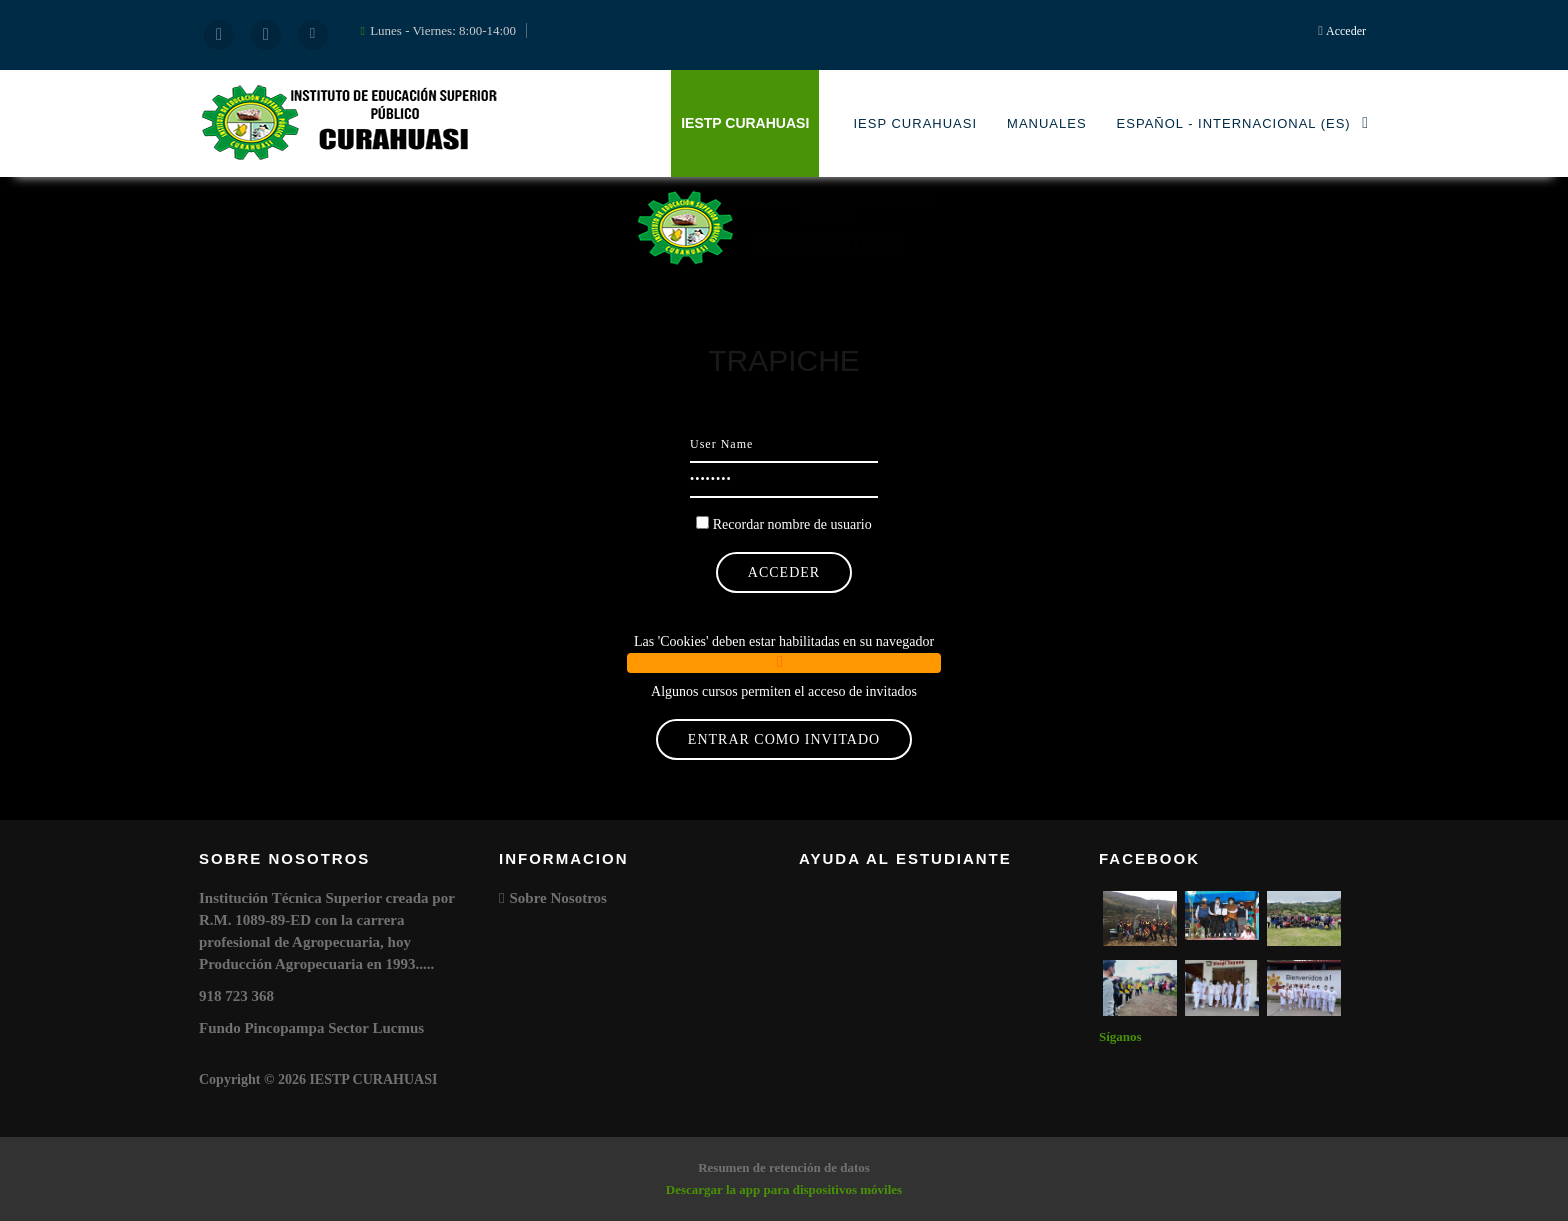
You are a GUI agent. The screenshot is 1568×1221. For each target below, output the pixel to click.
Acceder (1346, 31)
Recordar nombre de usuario (792, 524)
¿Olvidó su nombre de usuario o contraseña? (784, 603)
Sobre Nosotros (557, 898)
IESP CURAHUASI (915, 123)
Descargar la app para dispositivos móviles (784, 1189)
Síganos (1120, 1036)
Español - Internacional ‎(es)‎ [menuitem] (1243, 122)
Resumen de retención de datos (784, 1167)
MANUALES (1047, 123)
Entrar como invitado (784, 739)
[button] (783, 663)
